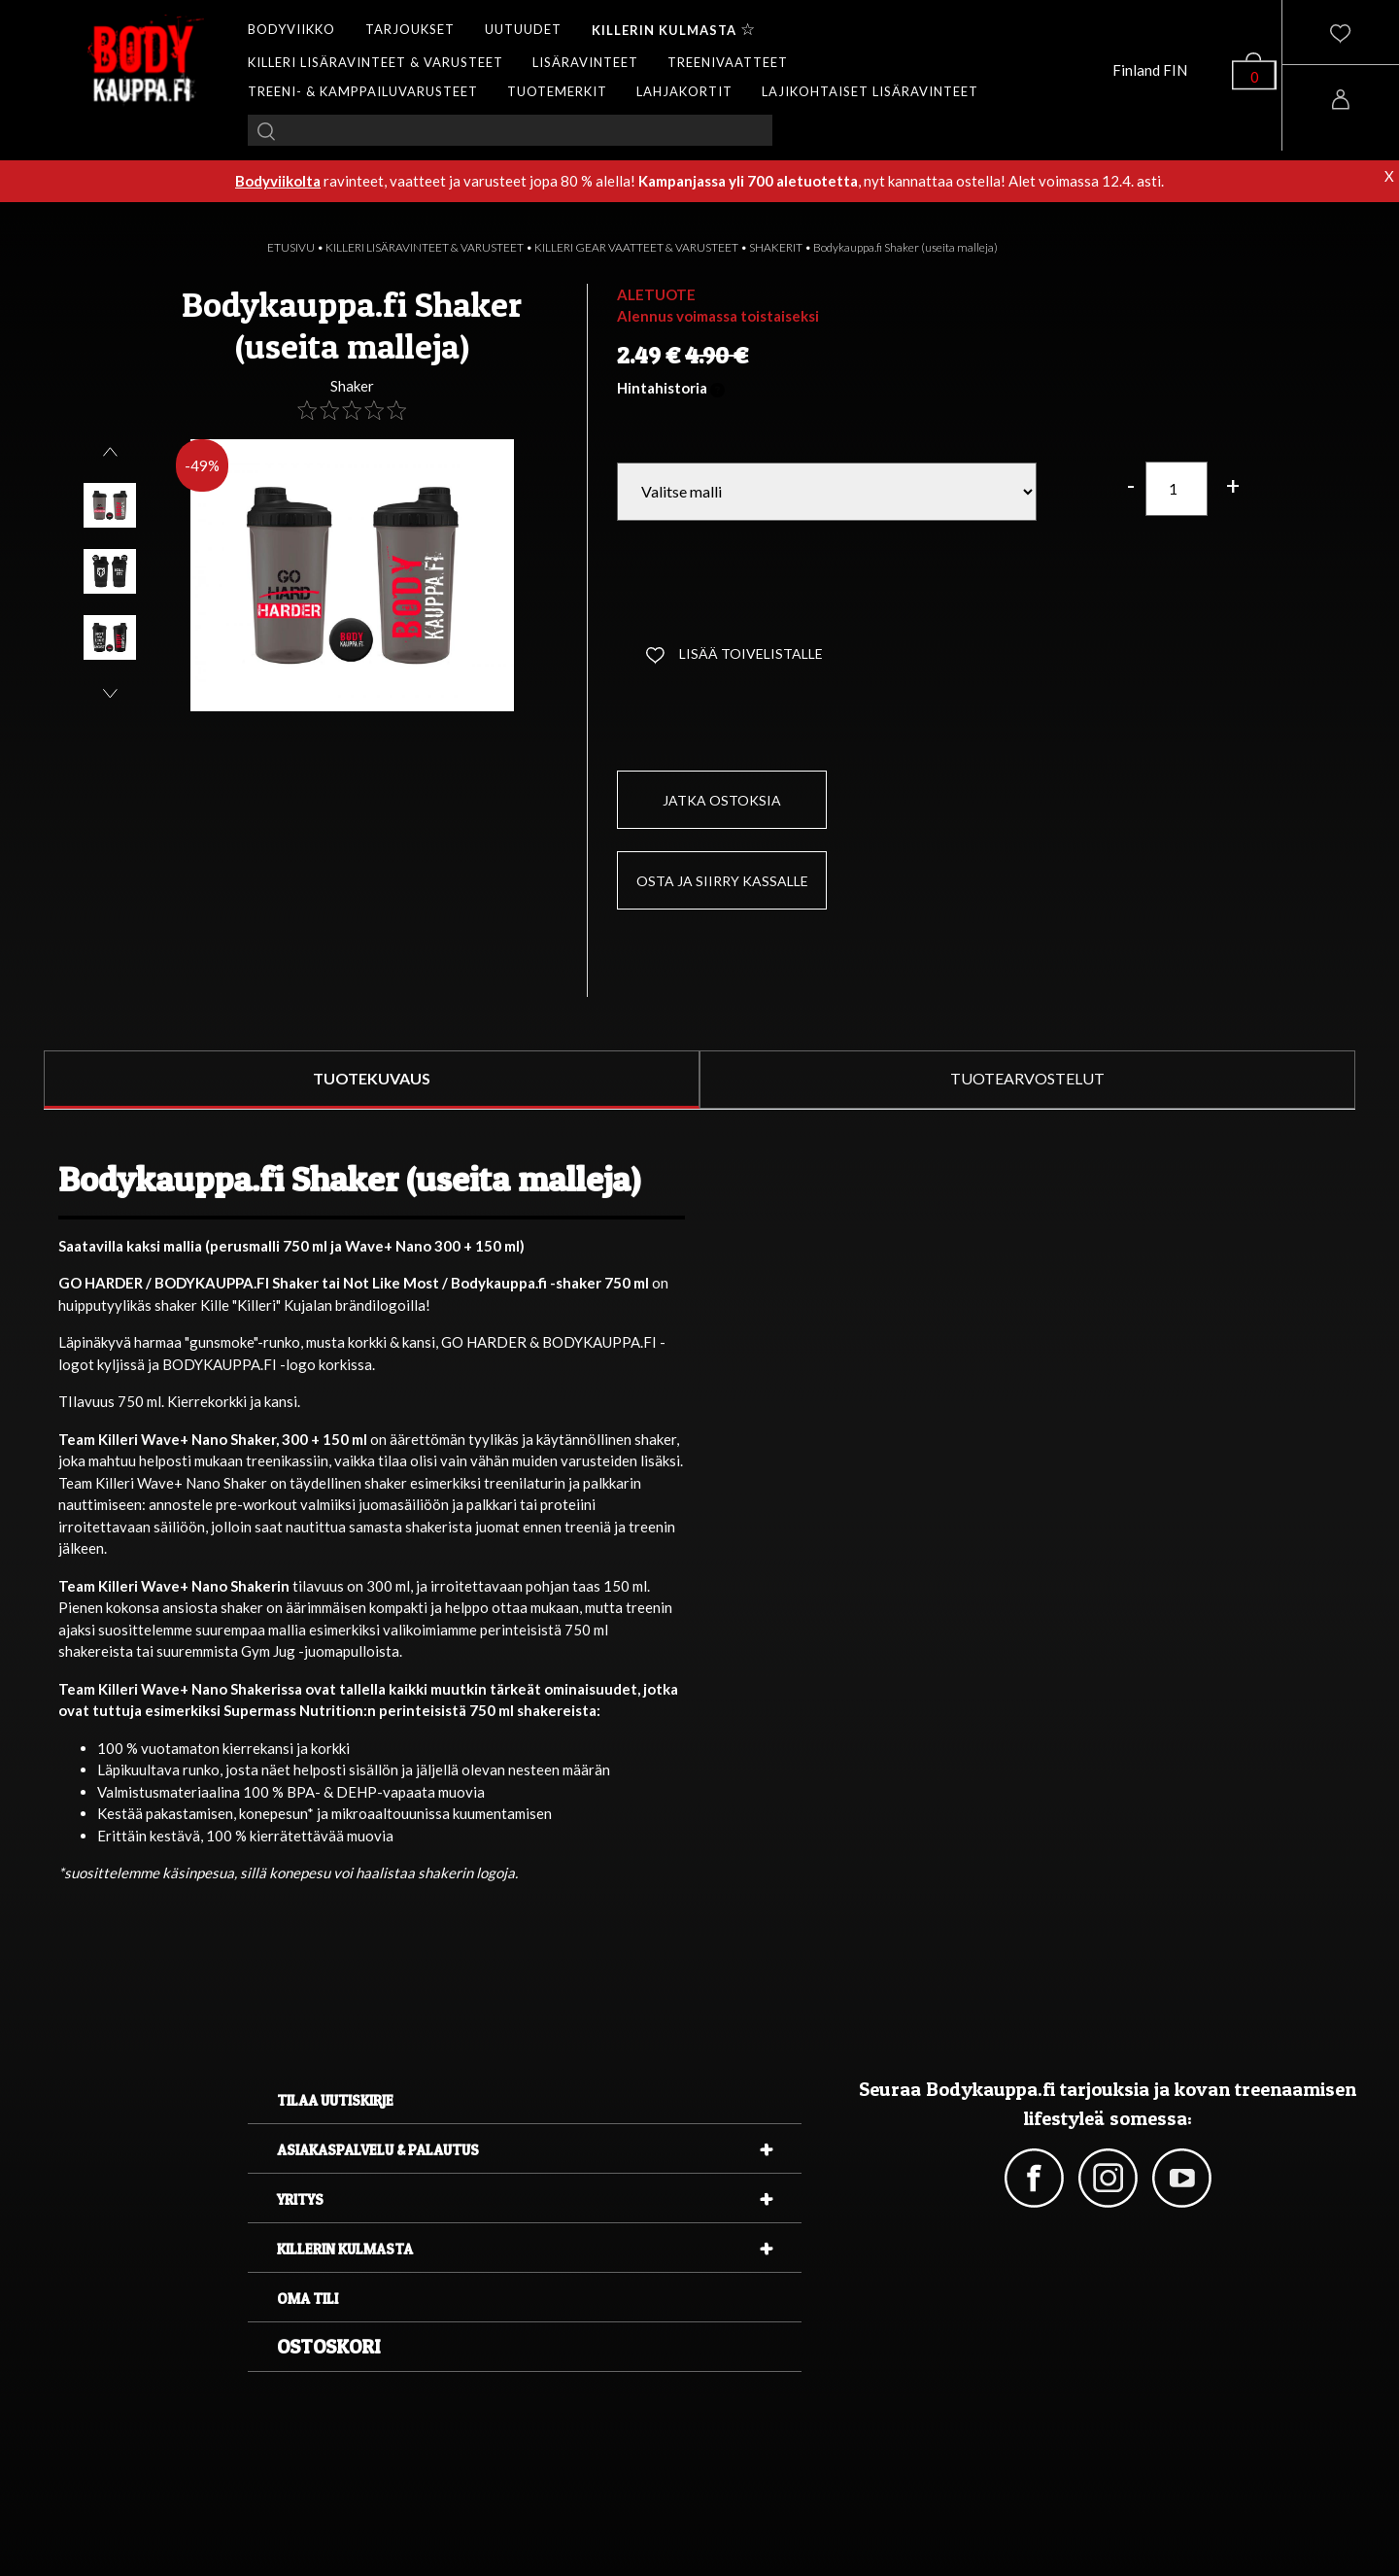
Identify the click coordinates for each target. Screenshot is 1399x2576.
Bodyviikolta (278, 180)
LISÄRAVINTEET (585, 62)
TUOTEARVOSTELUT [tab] (1027, 1078)
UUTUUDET (523, 29)
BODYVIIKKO (291, 29)
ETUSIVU (291, 247)
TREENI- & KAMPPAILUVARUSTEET (363, 91)
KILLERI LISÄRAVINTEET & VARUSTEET (375, 62)
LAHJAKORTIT (684, 91)
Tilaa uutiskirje (335, 2100)
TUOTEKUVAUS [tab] (371, 1078)
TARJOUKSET (410, 29)
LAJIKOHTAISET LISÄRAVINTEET (870, 91)
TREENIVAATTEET (727, 62)
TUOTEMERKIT (557, 91)
